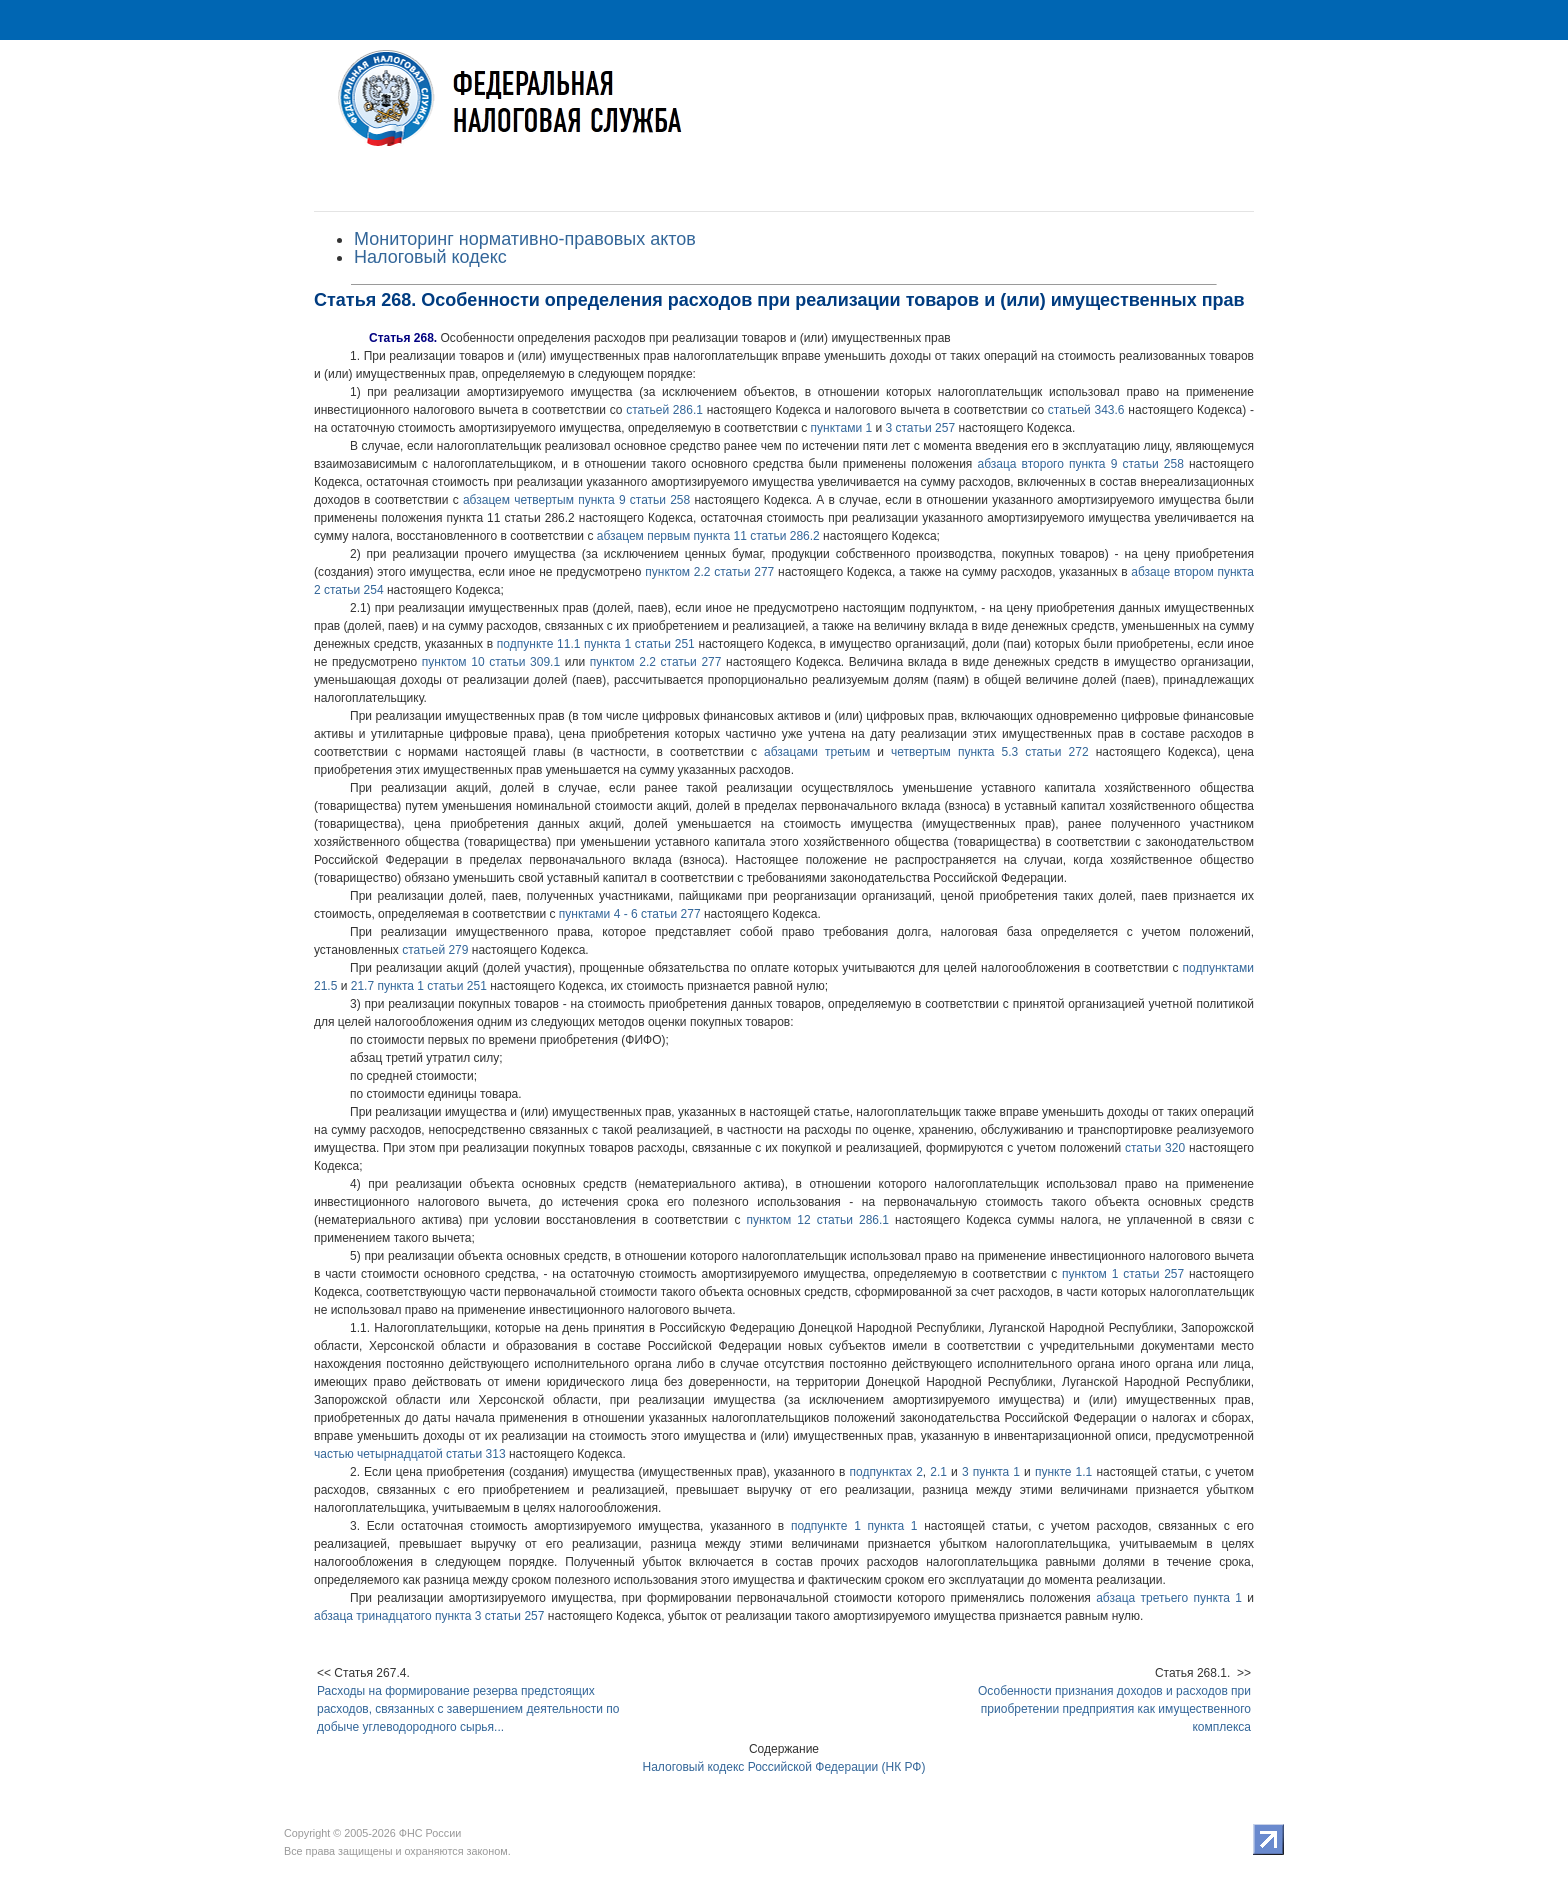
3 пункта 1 (991, 1472)
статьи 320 (1155, 1148)
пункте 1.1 (1063, 1472)
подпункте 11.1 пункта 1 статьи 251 (596, 644)
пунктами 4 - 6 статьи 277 (630, 914)
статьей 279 (435, 950)
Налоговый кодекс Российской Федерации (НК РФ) (784, 1767)
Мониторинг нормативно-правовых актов (525, 239)
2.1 (938, 1472)
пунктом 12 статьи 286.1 (817, 1220)
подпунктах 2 (886, 1472)
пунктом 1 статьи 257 (1123, 1274)
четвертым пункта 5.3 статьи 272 (989, 752)
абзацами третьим (817, 752)
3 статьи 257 (920, 428)
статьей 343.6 (1086, 410)
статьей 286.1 (664, 410)
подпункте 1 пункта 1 (854, 1526)
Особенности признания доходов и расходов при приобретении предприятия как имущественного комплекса (1114, 1709)
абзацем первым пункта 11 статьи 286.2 (708, 536)
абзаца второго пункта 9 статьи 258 (1080, 464)
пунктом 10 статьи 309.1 (491, 662)
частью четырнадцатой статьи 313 (410, 1454)
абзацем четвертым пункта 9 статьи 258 (576, 500)
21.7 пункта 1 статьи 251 (419, 986)
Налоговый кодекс (430, 257)
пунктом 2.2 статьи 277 (709, 572)
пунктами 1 (842, 428)
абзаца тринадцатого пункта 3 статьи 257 (429, 1616)
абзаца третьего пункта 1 (1169, 1598)
